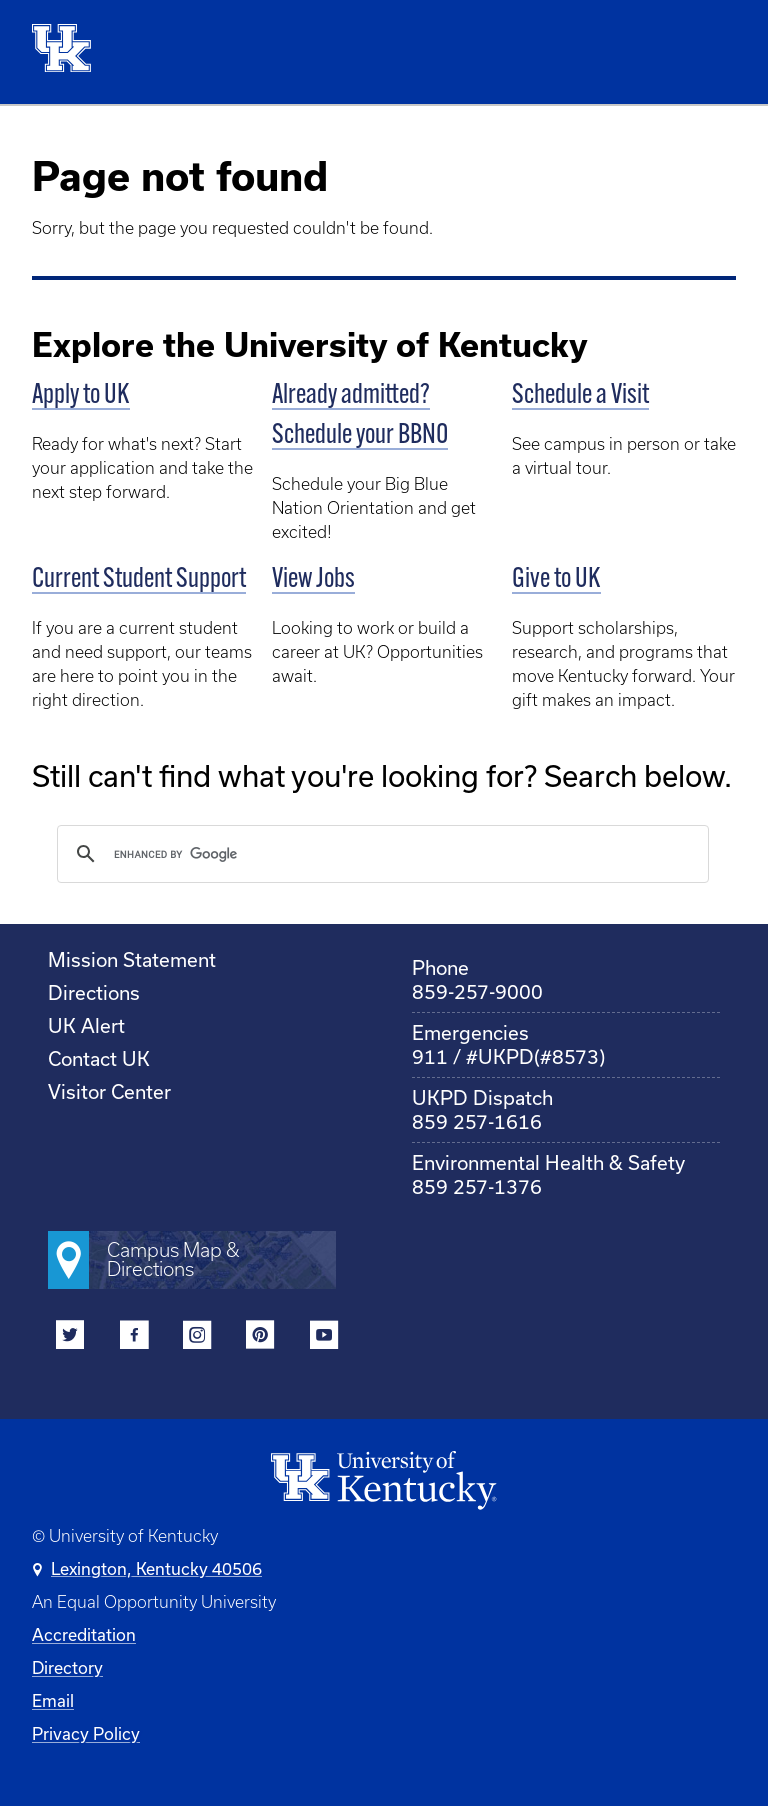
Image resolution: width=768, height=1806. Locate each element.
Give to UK (556, 580)
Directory (67, 1667)
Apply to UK (81, 396)
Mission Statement (132, 959)
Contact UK (99, 1058)
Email (53, 1700)
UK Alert (86, 1025)
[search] (380, 854)
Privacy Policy (86, 1733)
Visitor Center (109, 1091)
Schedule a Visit (580, 396)
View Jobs (313, 580)
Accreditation (84, 1634)
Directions (94, 992)
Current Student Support (139, 580)
